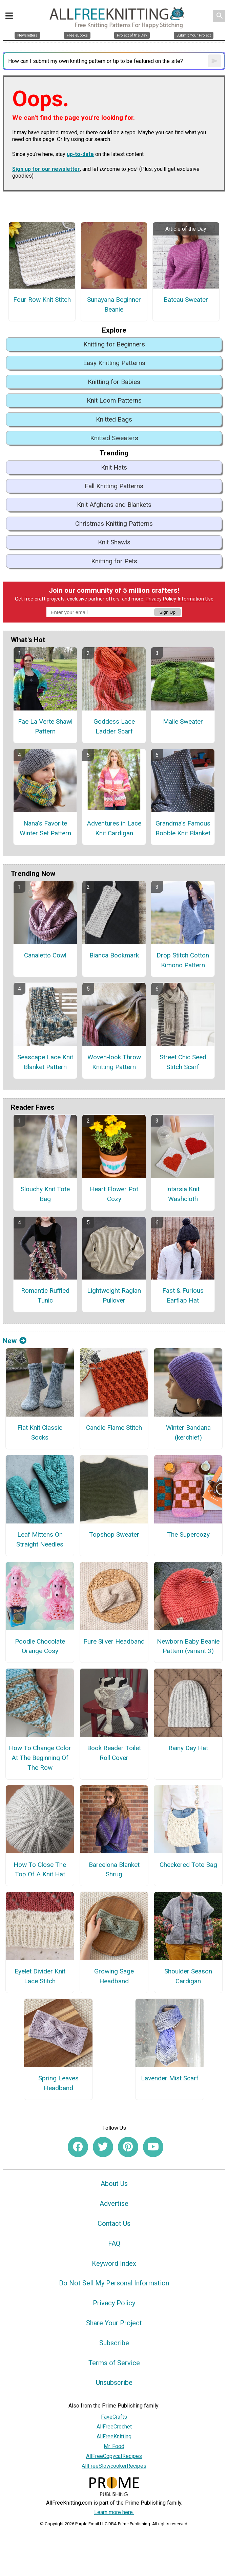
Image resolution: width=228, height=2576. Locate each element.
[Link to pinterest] (128, 2147)
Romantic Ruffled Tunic (45, 1295)
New (14, 1341)
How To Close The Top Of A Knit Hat (40, 1869)
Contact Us (114, 2223)
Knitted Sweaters (114, 438)
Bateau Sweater (186, 299)
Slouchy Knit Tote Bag (45, 1194)
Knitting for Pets (114, 561)
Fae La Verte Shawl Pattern (45, 726)
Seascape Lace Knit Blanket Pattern (45, 1062)
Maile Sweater (183, 721)
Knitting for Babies (114, 382)
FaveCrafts (114, 2417)
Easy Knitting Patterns (114, 363)
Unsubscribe (114, 2382)
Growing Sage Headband (114, 1976)
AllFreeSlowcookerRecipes (114, 2466)
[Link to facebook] (78, 2147)
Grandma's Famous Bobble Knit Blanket (183, 828)
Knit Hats (114, 467)
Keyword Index (114, 2263)
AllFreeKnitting (114, 2436)
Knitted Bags (114, 419)
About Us (114, 2183)
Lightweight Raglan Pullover (114, 1295)
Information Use (195, 599)
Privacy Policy (161, 599)
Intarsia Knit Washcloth (183, 1194)
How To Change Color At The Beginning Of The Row (40, 1757)
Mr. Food (114, 2446)
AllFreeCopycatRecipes (114, 2456)
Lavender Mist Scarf (170, 2078)
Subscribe (114, 2343)
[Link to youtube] (153, 2147)
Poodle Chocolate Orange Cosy (40, 1646)
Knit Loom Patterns (114, 400)
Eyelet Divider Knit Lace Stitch (40, 1976)
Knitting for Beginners (114, 344)
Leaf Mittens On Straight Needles (39, 1539)
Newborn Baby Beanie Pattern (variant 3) (188, 1646)
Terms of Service (114, 2363)
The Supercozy (188, 1534)
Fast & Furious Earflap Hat (183, 1295)
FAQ (114, 2243)
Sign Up (167, 612)
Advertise (114, 2203)
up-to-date (80, 154)
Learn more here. (114, 2512)
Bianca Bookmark (114, 955)
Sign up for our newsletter (46, 169)
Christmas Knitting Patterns (114, 523)
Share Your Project (114, 2323)
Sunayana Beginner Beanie (114, 304)
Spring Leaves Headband (58, 2083)
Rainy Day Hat (188, 1748)
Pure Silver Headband (114, 1641)
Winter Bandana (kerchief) (188, 1432)
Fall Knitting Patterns (114, 486)
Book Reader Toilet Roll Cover (114, 1753)
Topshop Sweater (114, 1534)
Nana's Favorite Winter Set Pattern (45, 828)
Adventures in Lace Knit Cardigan (114, 828)
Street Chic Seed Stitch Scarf (183, 1062)
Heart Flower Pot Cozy (114, 1194)
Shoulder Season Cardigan (188, 1976)
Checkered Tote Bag (188, 1865)
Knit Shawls (114, 542)
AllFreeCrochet (114, 2426)
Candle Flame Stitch (114, 1427)
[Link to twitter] (103, 2147)
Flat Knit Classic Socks (39, 1432)
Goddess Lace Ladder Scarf (114, 726)
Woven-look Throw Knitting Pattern (114, 1062)
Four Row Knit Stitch (42, 299)
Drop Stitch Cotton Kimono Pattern (183, 960)
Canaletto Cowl (45, 955)
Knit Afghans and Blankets (114, 505)
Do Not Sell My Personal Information (114, 2283)
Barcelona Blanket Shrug (114, 1869)
